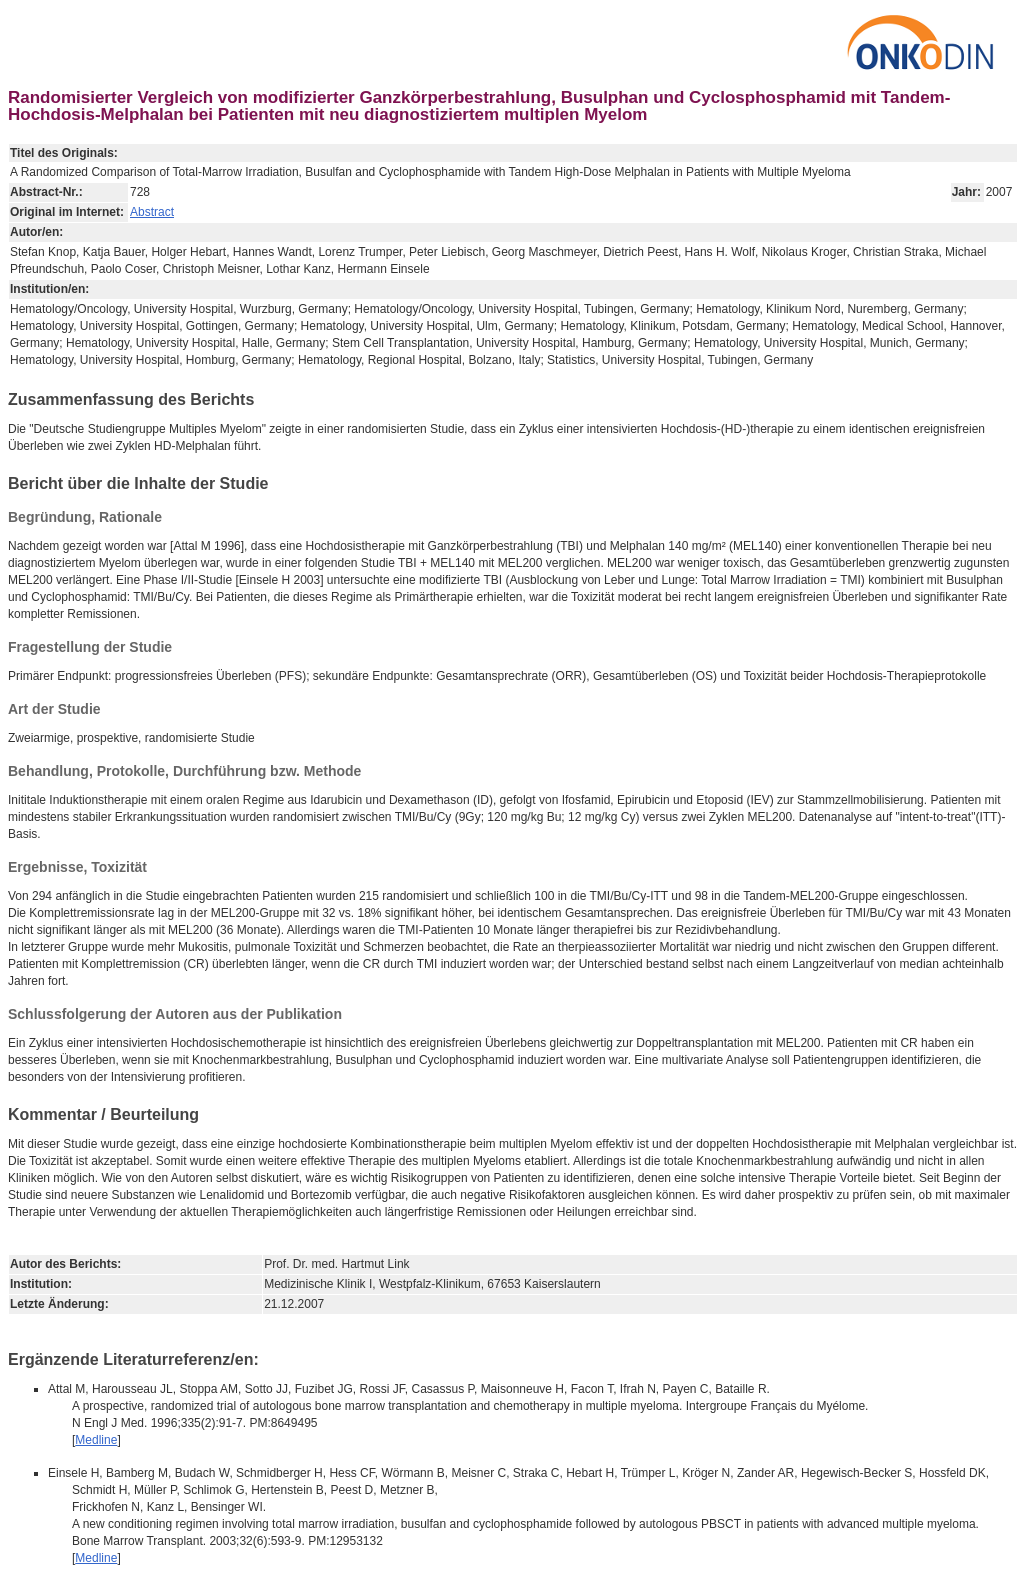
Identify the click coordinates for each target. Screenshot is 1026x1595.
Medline (96, 1440)
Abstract (152, 212)
